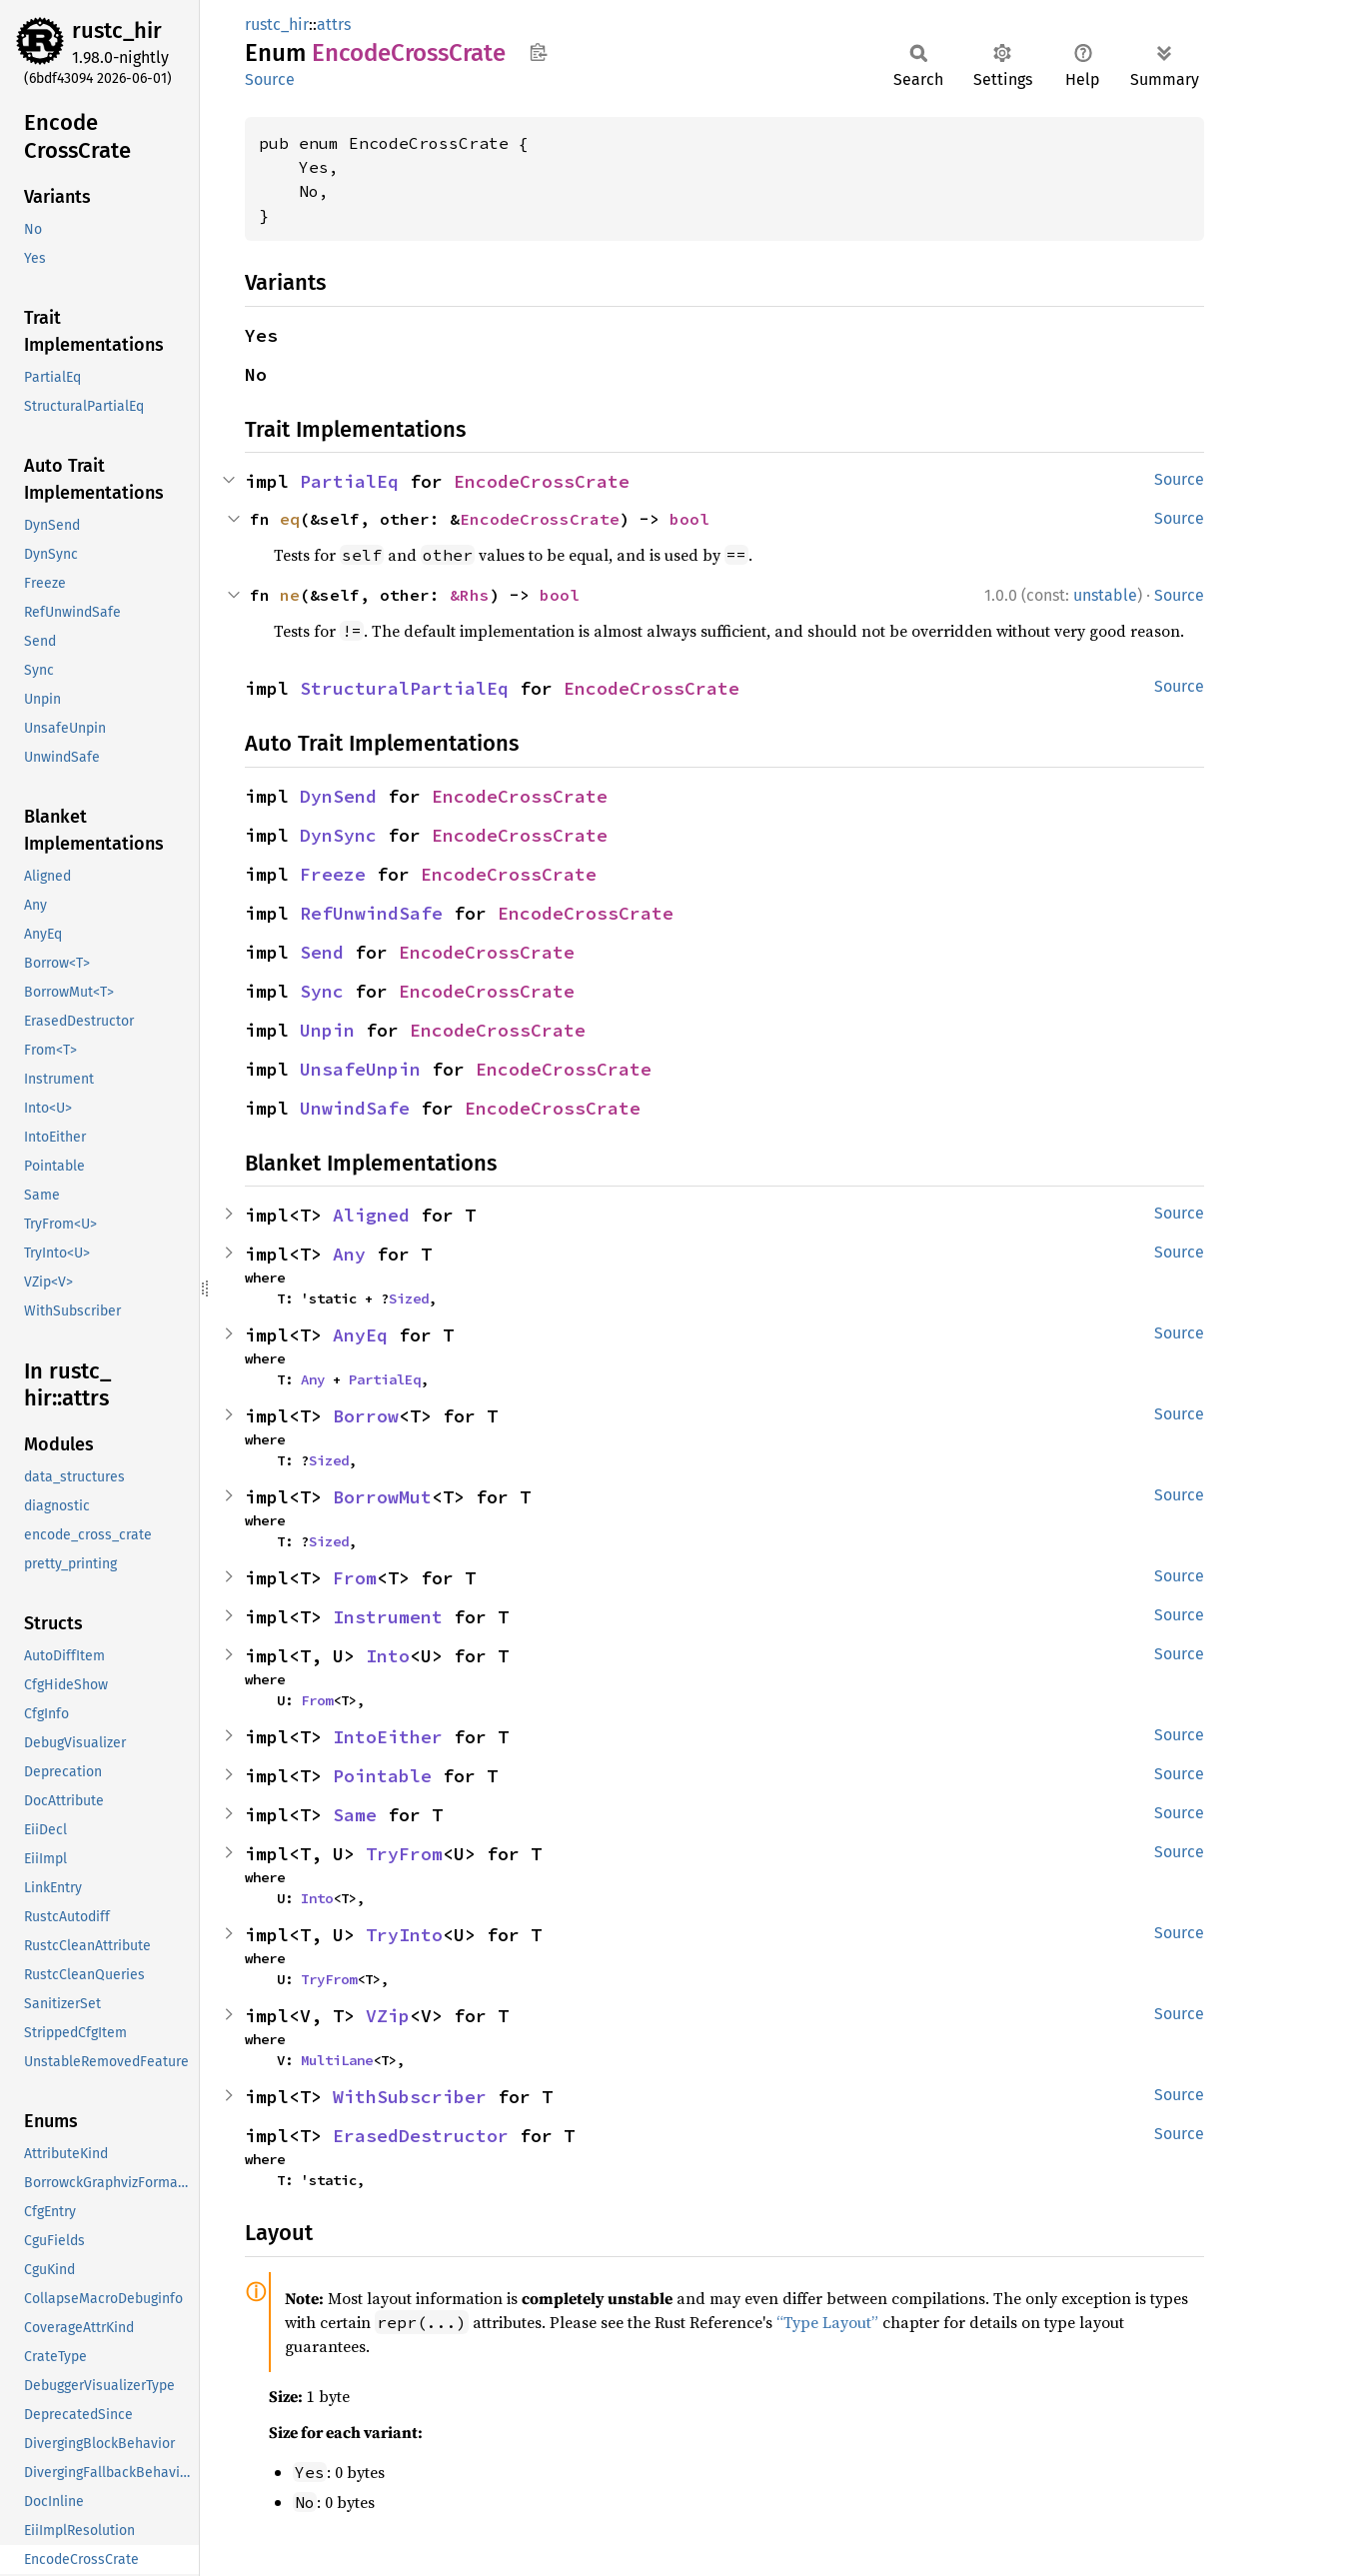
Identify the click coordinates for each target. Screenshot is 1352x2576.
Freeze (333, 874)
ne (290, 595)
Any (349, 1254)
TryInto (404, 1934)
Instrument (388, 1616)
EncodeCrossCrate (542, 481)
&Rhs (470, 595)
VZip (388, 2015)
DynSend (338, 796)
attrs (334, 24)
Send (322, 952)
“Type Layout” (827, 2322)
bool (689, 519)
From (355, 1577)
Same (355, 1814)
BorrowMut (382, 1496)
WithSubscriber (410, 2096)
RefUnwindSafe (371, 913)
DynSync (338, 835)
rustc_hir (117, 30)
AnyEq (360, 1334)
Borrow (366, 1415)
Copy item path (538, 52)
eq (290, 519)
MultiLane (337, 2060)
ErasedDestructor (421, 2135)
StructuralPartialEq (404, 688)
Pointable (382, 1775)
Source (270, 79)
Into (388, 1655)
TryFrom (404, 1853)
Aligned (371, 1215)
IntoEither (388, 1736)
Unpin (327, 1030)
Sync (322, 991)
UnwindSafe (355, 1108)
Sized (409, 1298)
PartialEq (349, 481)
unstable (1105, 595)
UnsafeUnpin (360, 1069)
